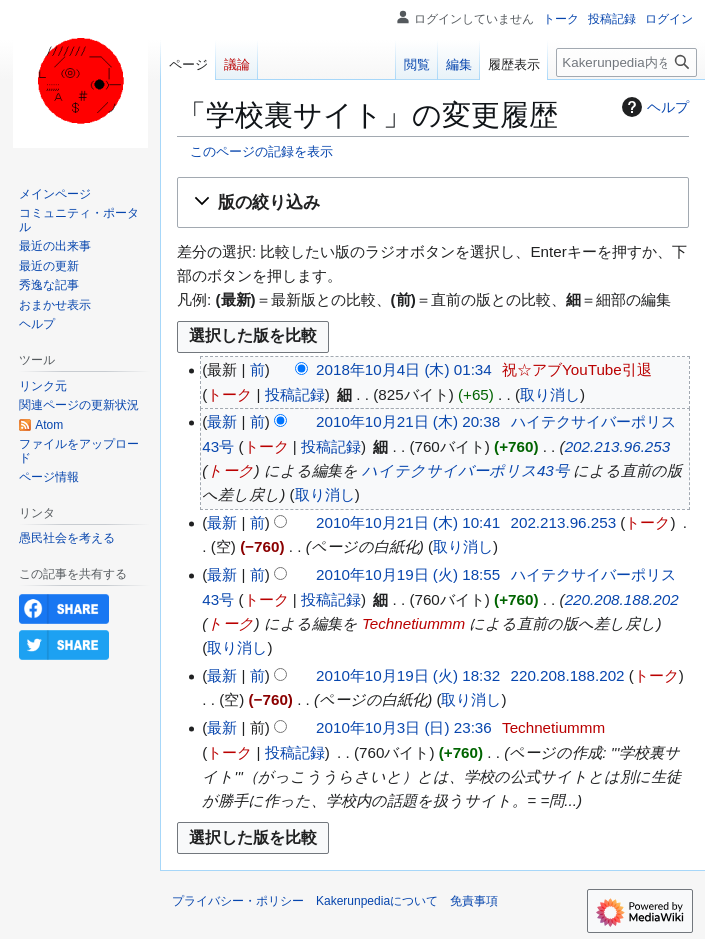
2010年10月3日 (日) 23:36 (404, 727)
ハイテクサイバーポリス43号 (465, 470)
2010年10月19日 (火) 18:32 (408, 675)
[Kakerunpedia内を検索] (626, 62)
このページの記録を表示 (261, 151)
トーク (229, 394)
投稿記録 (295, 394)
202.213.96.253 (618, 446)
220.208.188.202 (622, 599)
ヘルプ (653, 107)
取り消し (550, 394)
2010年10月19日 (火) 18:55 (408, 574)
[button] (433, 202)
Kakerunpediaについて (377, 901)
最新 (222, 421)
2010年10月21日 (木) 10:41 (408, 522)
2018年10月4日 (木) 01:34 (404, 369)
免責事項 (474, 901)
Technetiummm (413, 623)
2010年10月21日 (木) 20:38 (408, 421)
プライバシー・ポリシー (238, 901)
